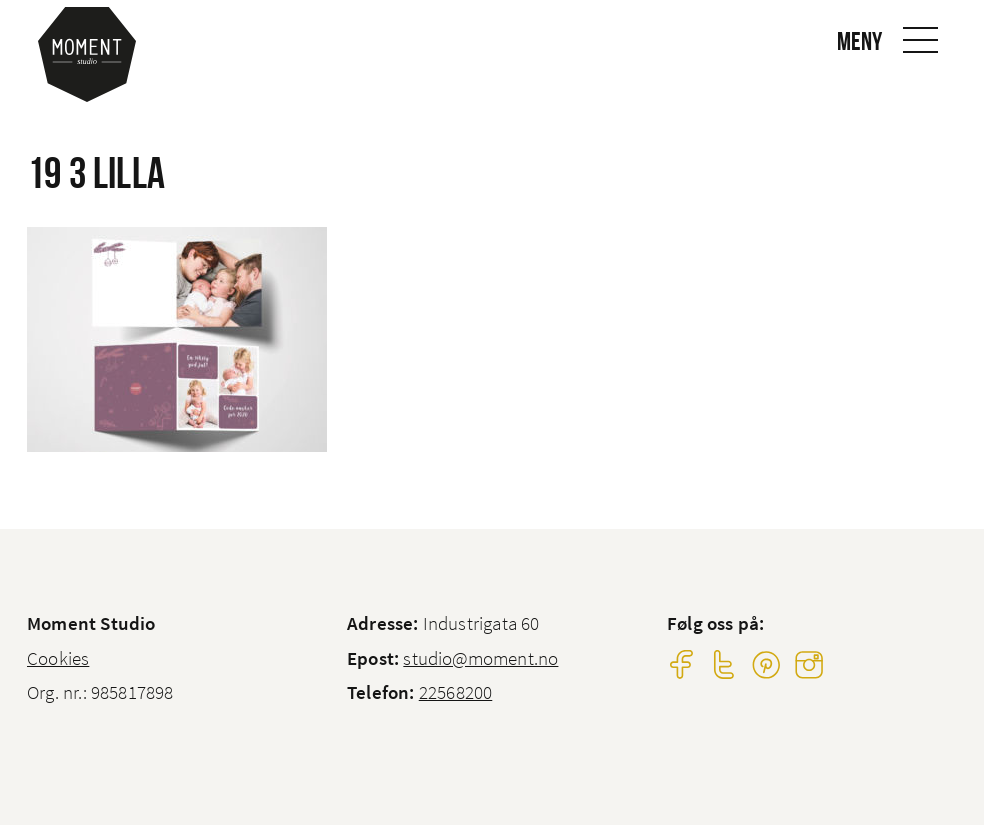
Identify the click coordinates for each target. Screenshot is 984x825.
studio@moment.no (480, 658)
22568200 (456, 692)
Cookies (58, 658)
